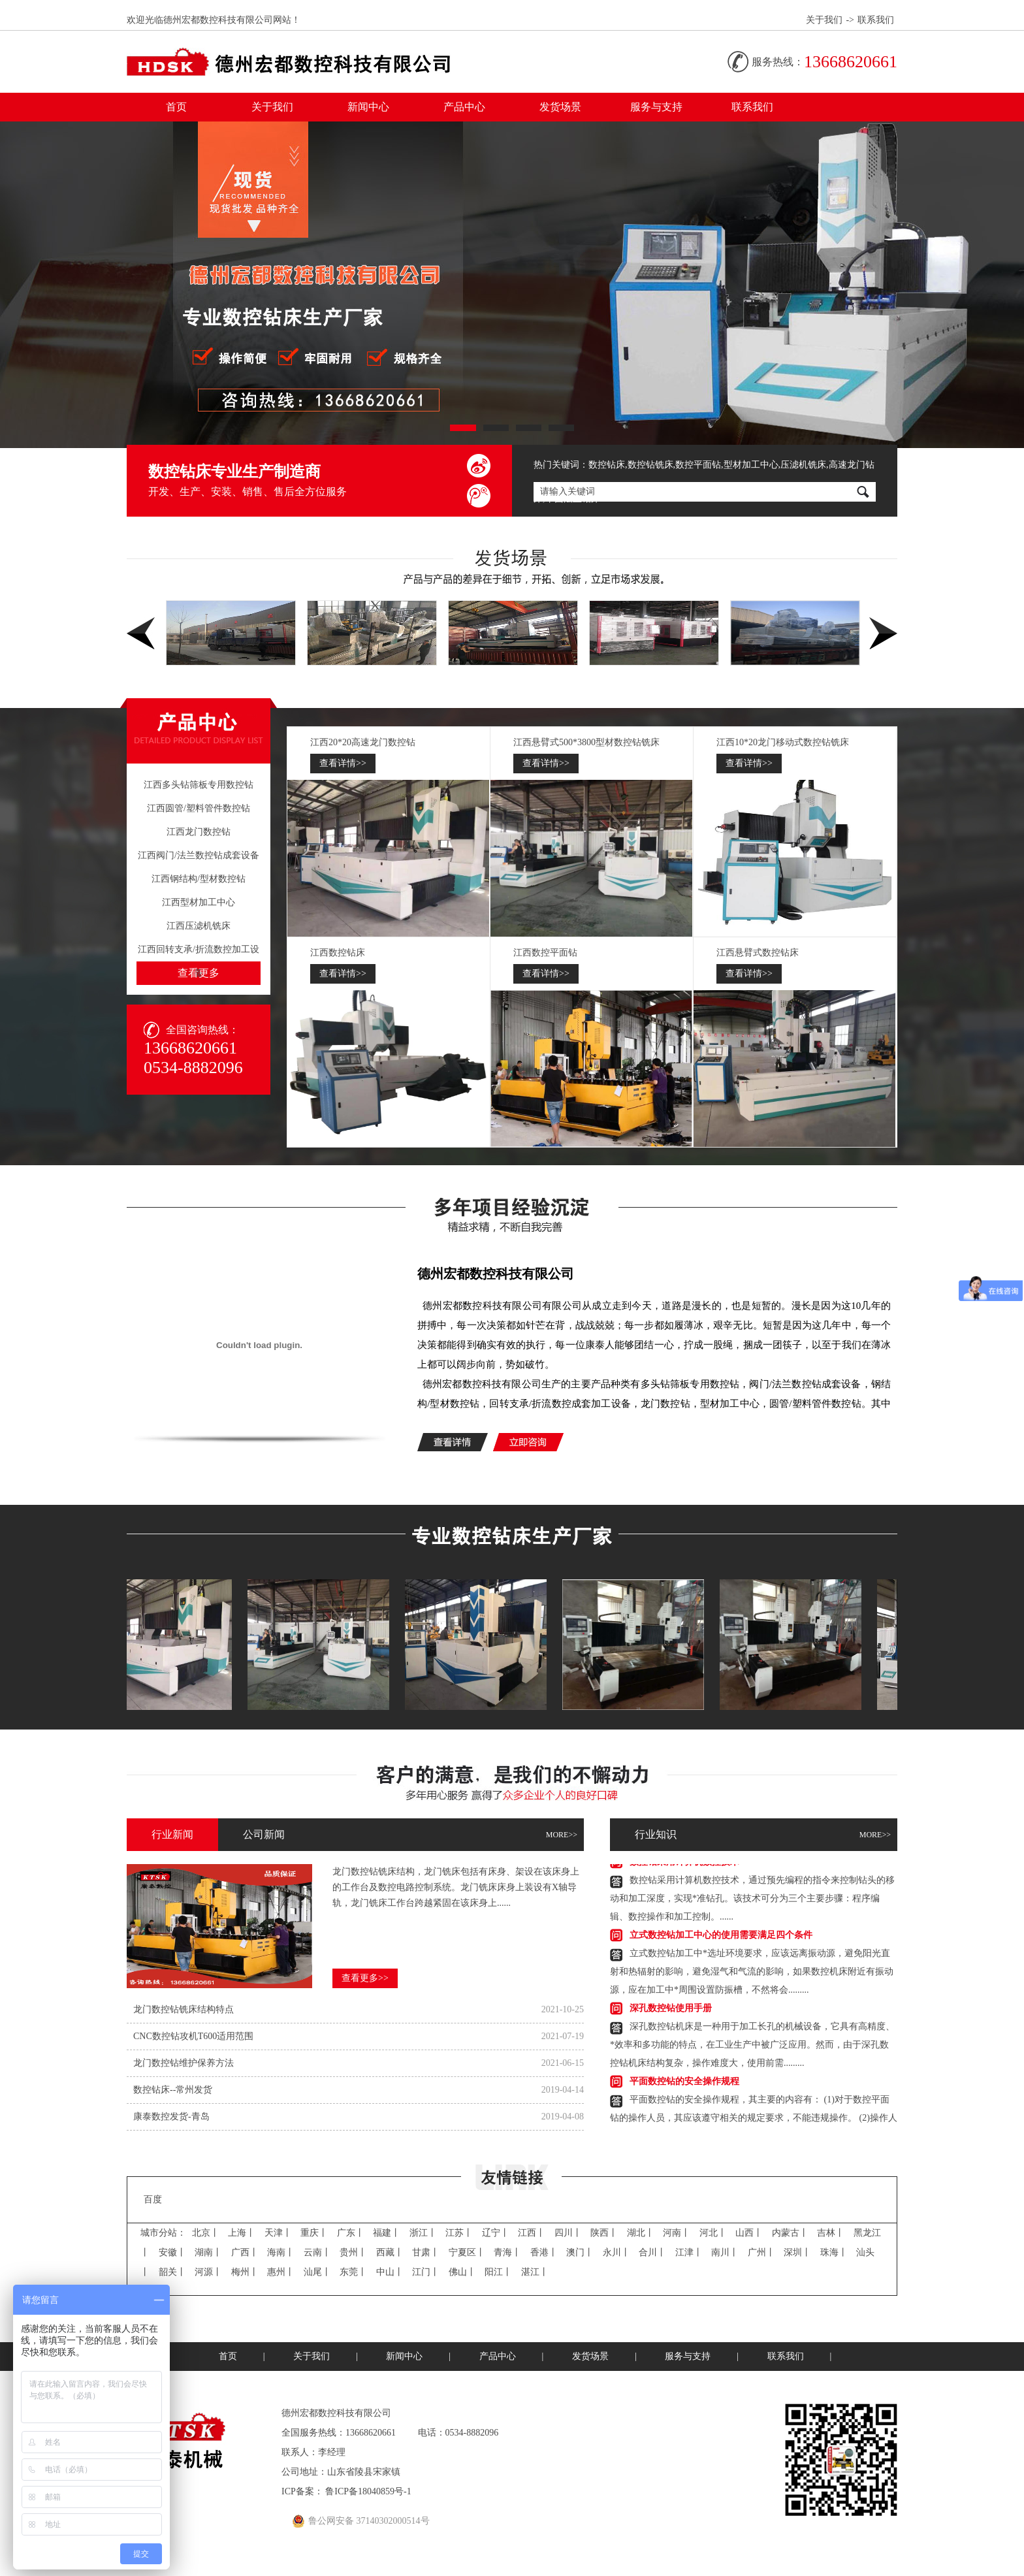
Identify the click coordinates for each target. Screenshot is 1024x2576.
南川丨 (725, 2252)
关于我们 (824, 20)
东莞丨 (353, 2272)
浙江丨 (423, 2233)
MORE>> (561, 1834)
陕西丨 (604, 2233)
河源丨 (208, 2272)
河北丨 (713, 2233)
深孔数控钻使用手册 (671, 2010)
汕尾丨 (317, 2272)
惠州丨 (281, 2272)
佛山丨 (462, 2272)
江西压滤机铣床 (199, 926)
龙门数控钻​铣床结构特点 (183, 2009)
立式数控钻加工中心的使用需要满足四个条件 (721, 1937)
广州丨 (761, 2252)
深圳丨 (797, 2252)
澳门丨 (580, 2252)
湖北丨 (640, 2233)
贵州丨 (353, 2252)
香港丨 (544, 2252)
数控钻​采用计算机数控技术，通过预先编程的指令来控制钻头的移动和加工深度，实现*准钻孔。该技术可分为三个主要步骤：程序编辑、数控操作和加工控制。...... (752, 1900)
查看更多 (198, 972)
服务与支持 (656, 106)
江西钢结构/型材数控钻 (199, 879)
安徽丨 (172, 2252)
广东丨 (350, 2233)
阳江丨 (498, 2272)
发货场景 (560, 106)
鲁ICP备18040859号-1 (368, 2491)
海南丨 (281, 2252)
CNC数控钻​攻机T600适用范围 (193, 2036)
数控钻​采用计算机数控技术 (684, 1864)
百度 (153, 2199)
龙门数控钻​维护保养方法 (183, 2063)
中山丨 (390, 2272)
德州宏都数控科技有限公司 (495, 1273)
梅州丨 (245, 2272)
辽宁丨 (495, 2233)
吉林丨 (830, 2233)
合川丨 (652, 2252)
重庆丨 (314, 2233)
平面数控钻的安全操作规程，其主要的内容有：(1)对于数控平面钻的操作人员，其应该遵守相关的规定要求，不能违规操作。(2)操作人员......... (753, 2120)
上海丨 (241, 2233)
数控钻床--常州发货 (172, 2090)
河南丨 (676, 2233)
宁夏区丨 (467, 2252)
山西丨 (749, 2233)
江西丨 (531, 2233)
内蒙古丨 (790, 2233)
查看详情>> (342, 763)
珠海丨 (834, 2252)
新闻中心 (368, 106)
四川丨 (568, 2233)
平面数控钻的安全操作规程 (684, 2083)
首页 (176, 106)
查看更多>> (365, 1978)
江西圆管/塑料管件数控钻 (198, 808)
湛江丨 (535, 2272)
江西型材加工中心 (198, 902)
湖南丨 (208, 2252)
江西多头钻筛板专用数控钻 (198, 785)
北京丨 (205, 2233)
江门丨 (426, 2272)
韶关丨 (172, 2272)
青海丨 (507, 2252)
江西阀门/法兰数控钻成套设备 (198, 855)
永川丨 (616, 2252)
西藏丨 (390, 2252)
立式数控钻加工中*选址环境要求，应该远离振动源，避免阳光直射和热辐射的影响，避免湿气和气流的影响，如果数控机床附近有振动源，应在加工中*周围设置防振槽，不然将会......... (751, 1973)
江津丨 (689, 2252)
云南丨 (317, 2252)
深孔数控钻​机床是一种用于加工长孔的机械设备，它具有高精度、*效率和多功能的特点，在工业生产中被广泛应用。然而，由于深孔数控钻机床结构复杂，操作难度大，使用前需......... (752, 2046)
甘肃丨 (426, 2252)
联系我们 (875, 20)
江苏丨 (459, 2233)
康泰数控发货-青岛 (171, 2116)
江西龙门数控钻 (199, 832)
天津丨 (278, 2233)
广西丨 (245, 2252)
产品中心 (464, 106)
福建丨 (386, 2233)
